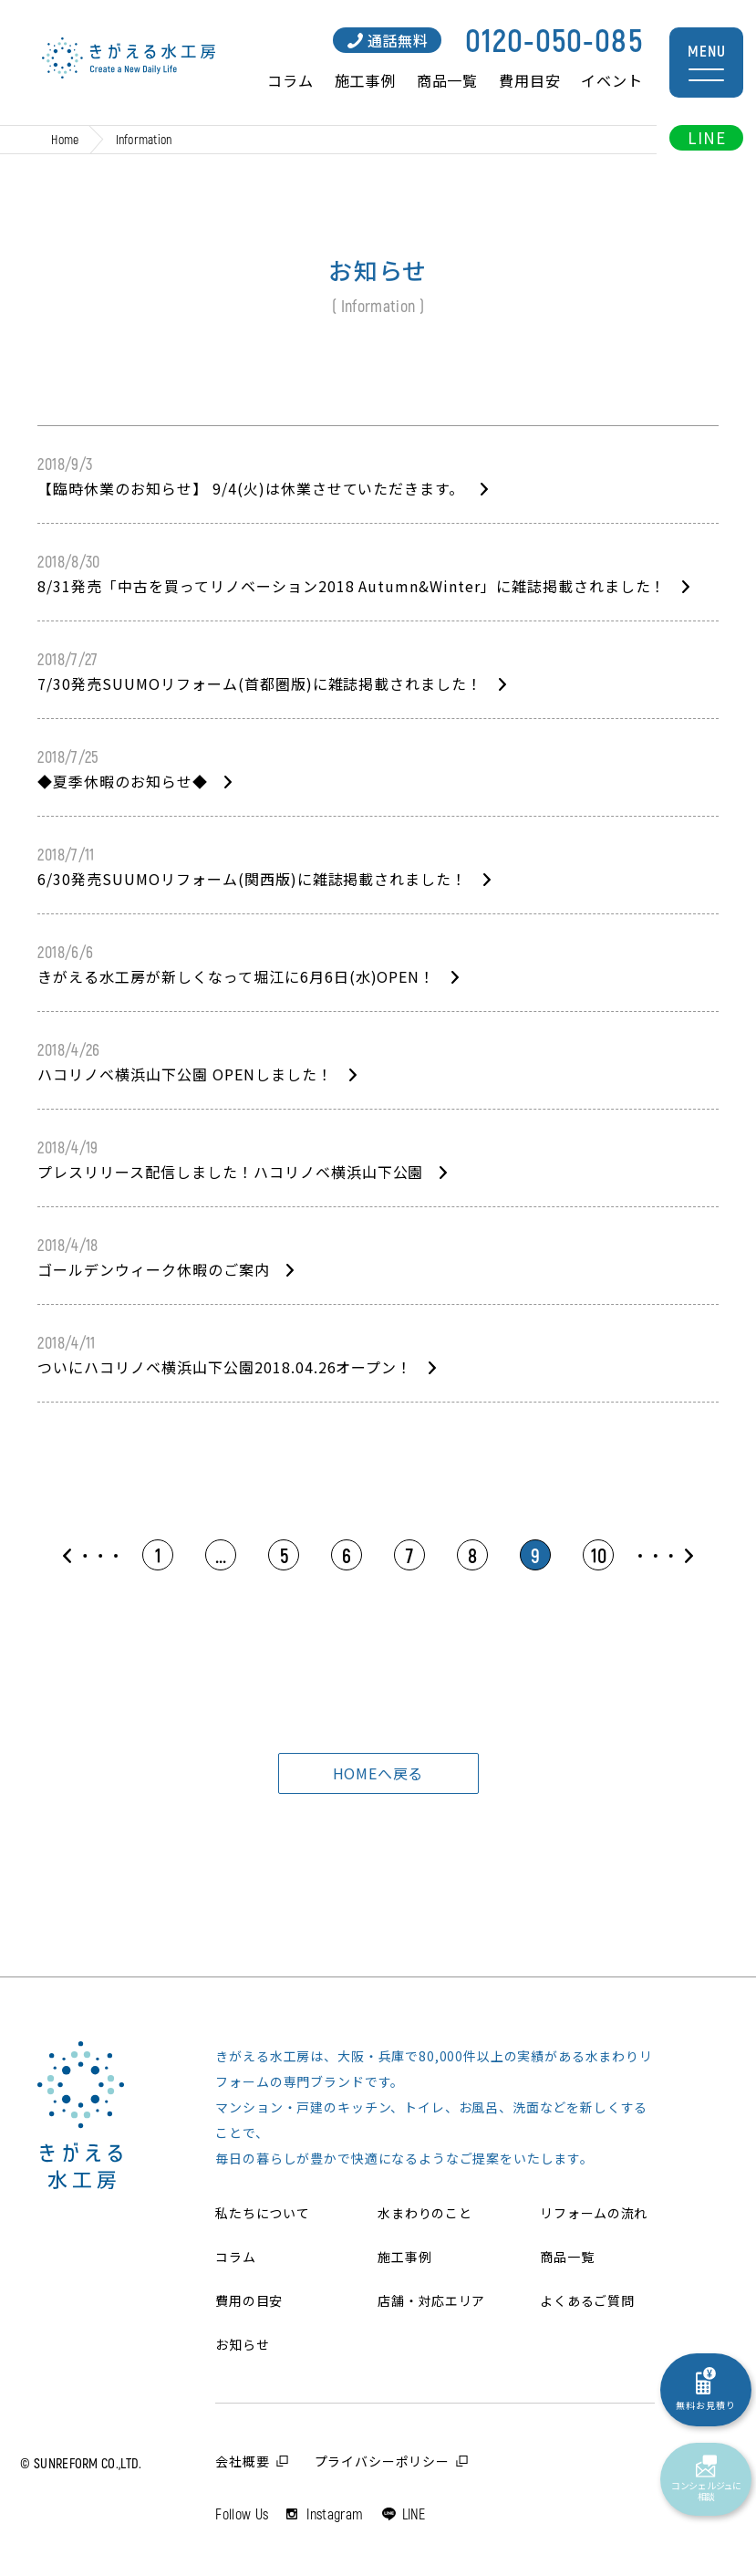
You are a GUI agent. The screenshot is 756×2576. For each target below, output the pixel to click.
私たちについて (262, 2213)
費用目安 (529, 80)
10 (598, 1555)
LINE (706, 137)
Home (64, 139)
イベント (611, 80)
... (220, 1555)
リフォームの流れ (593, 2213)
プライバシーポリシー (382, 2461)
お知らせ (242, 2344)
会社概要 (242, 2461)
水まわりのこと (424, 2213)
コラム (290, 80)
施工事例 (365, 80)
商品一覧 (447, 80)
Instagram (334, 2513)
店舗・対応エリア (431, 2300)
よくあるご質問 (587, 2300)
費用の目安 (249, 2300)
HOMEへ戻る (378, 1773)
